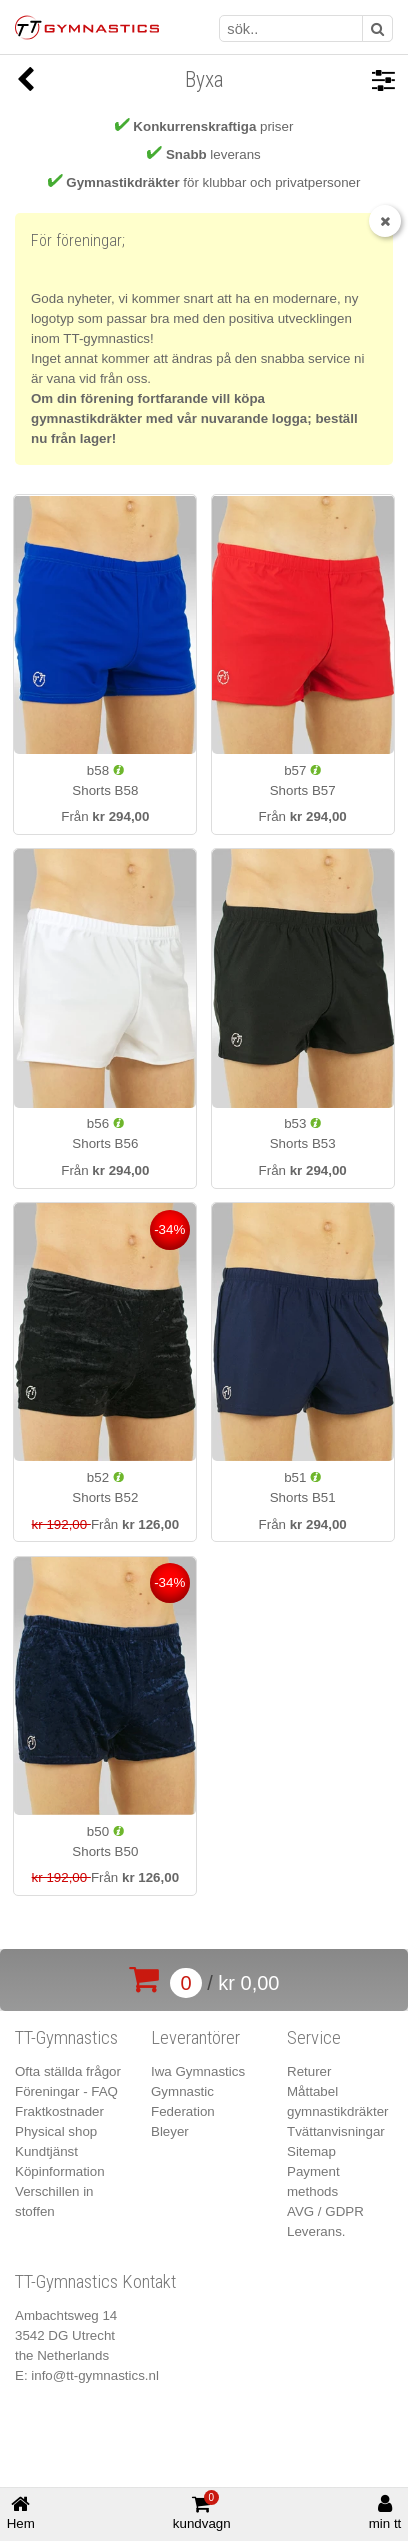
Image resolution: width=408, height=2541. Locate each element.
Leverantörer (195, 2038)
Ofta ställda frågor (68, 2071)
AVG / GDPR (325, 2211)
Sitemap (311, 2151)
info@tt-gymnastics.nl (95, 2375)
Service (314, 2038)
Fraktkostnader (59, 2111)
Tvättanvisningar (336, 2131)
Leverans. (316, 2231)
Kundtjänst (46, 2151)
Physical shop (56, 2131)
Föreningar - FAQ (66, 2091)
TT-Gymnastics (66, 2038)
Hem (21, 2512)
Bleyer (170, 2131)
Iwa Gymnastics (198, 2071)
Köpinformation (60, 2171)
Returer (309, 2071)
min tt (385, 2512)
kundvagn (202, 2511)
